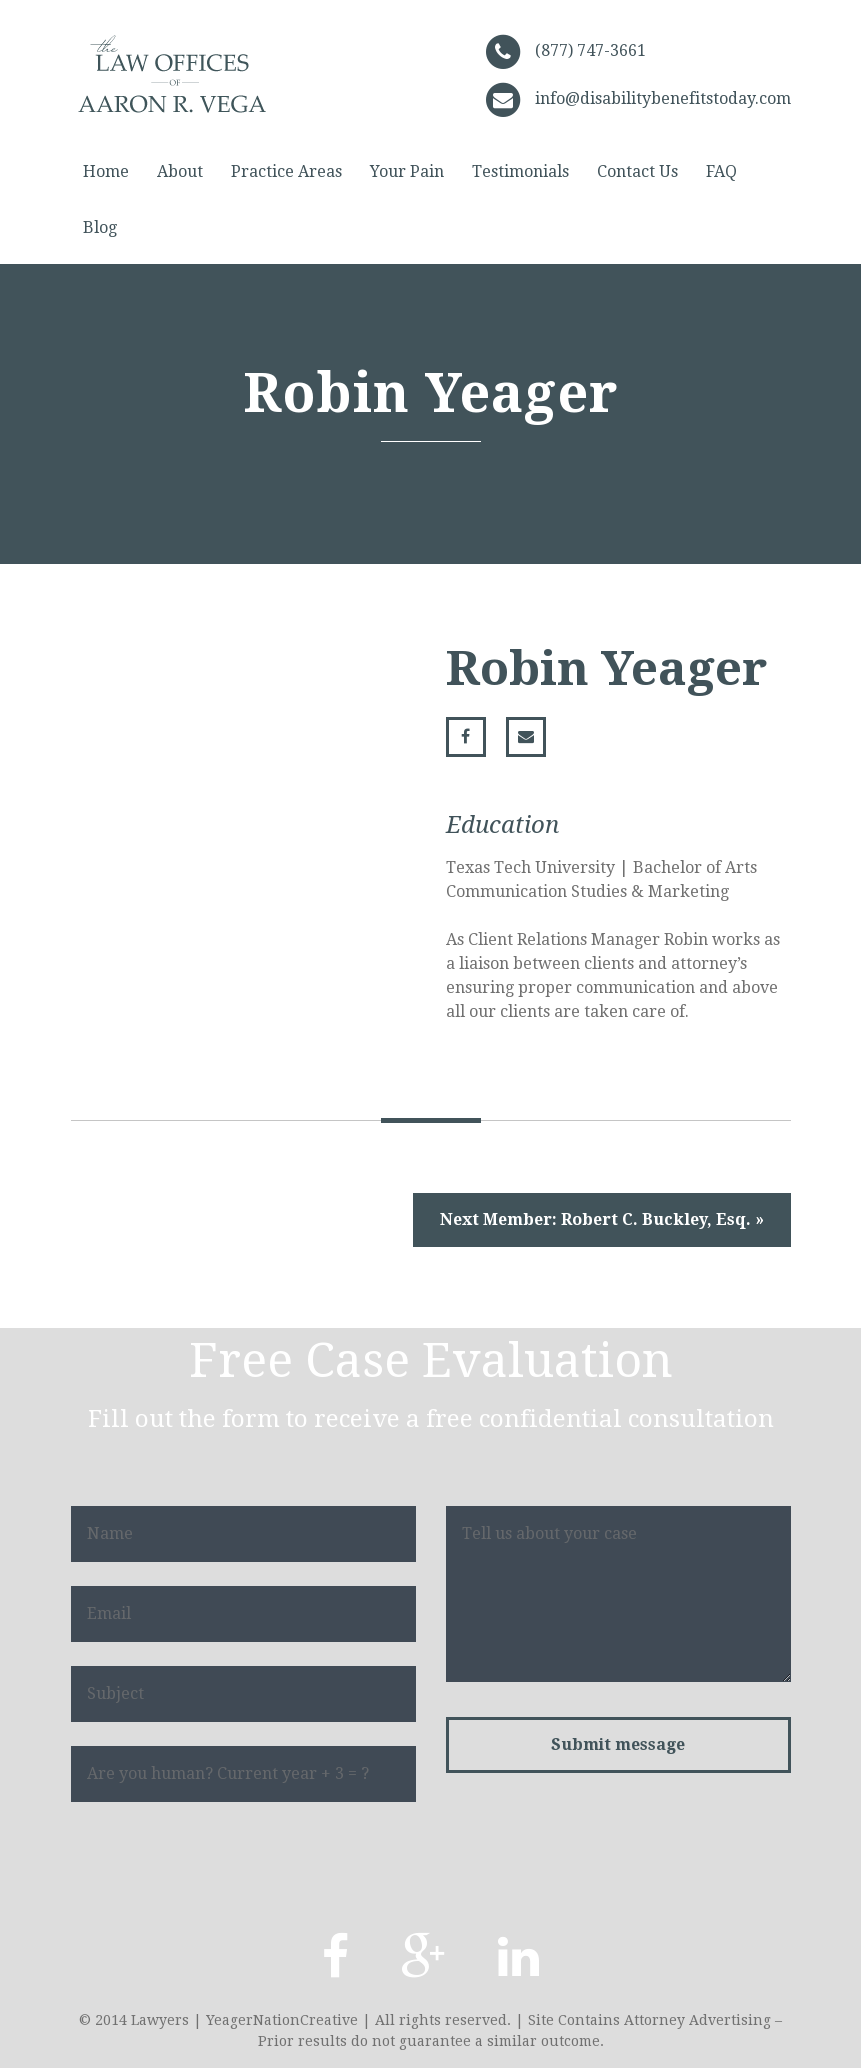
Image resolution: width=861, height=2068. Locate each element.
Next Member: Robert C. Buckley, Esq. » (602, 1219)
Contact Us (637, 171)
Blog (100, 227)
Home (106, 171)
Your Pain (407, 171)
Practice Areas (286, 171)
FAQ (721, 171)
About (180, 171)
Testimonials (520, 171)
